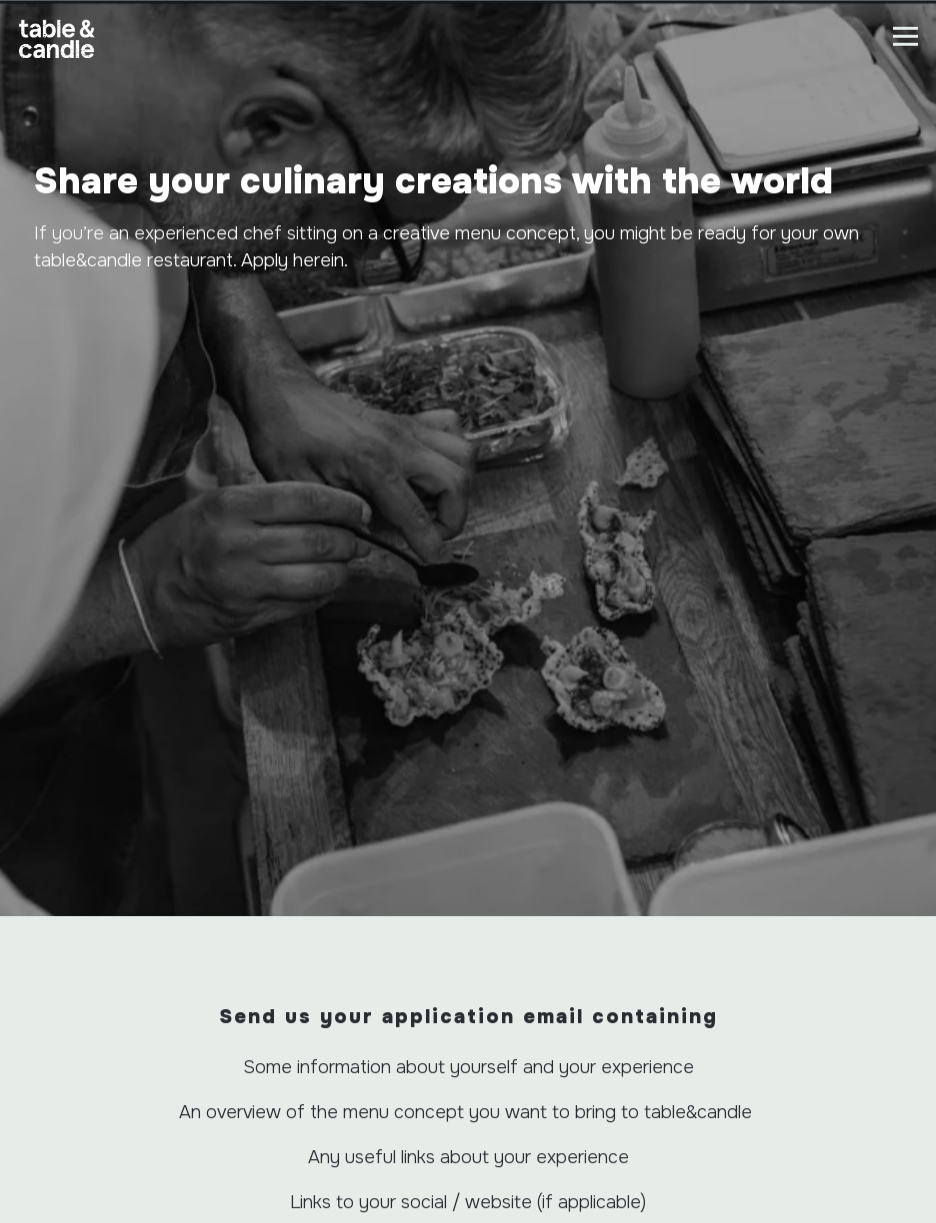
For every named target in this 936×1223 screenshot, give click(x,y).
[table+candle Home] (57, 57)
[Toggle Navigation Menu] (905, 36)
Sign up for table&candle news (468, 1202)
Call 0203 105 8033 (468, 1119)
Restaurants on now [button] (468, 1160)
